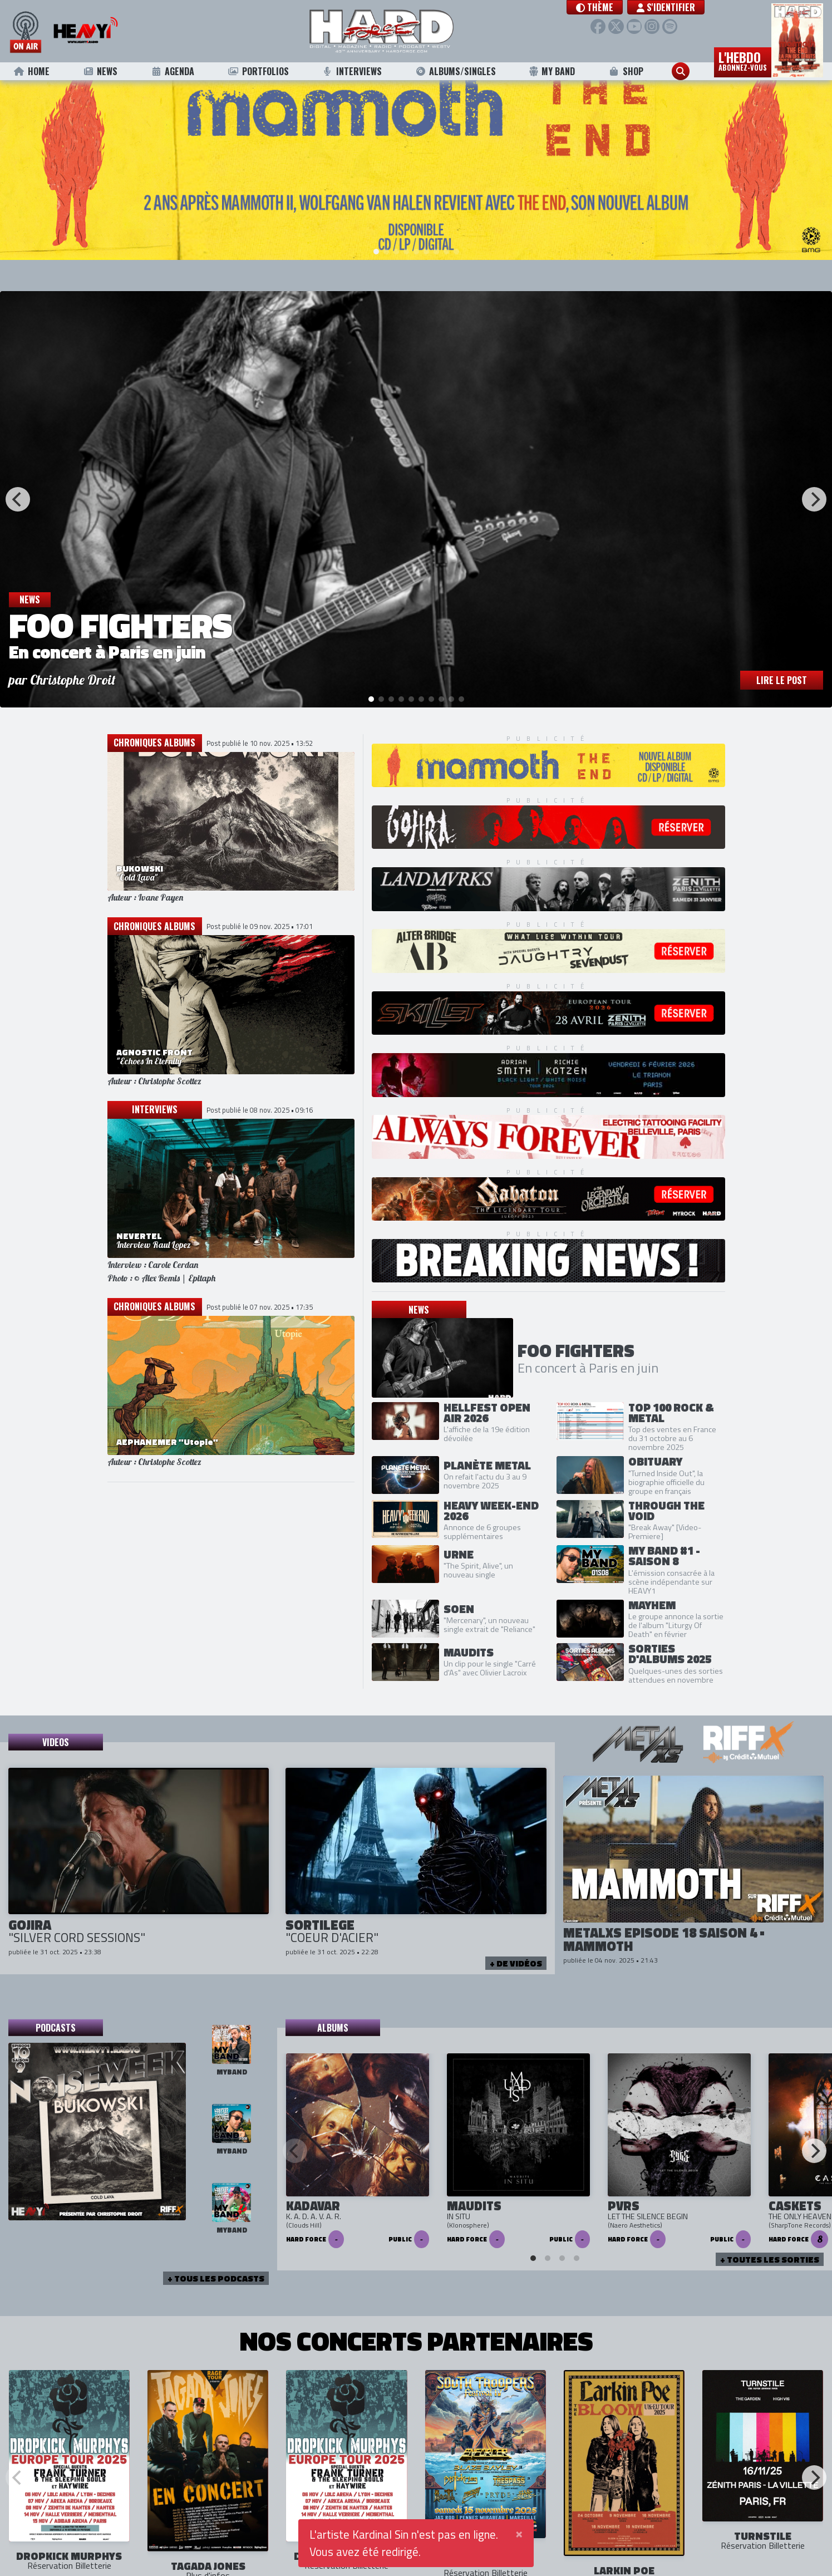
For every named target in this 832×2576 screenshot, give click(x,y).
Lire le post (781, 678)
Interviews (352, 71)
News (99, 71)
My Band (552, 71)
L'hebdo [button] (742, 60)
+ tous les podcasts (216, 2276)
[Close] (519, 2532)
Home (31, 71)
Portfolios (258, 71)
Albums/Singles (455, 71)
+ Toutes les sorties (769, 2257)
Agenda (172, 71)
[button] (595, 7)
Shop (625, 71)
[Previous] (18, 497)
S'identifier (666, 7)
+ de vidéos (516, 1961)
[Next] (814, 497)
